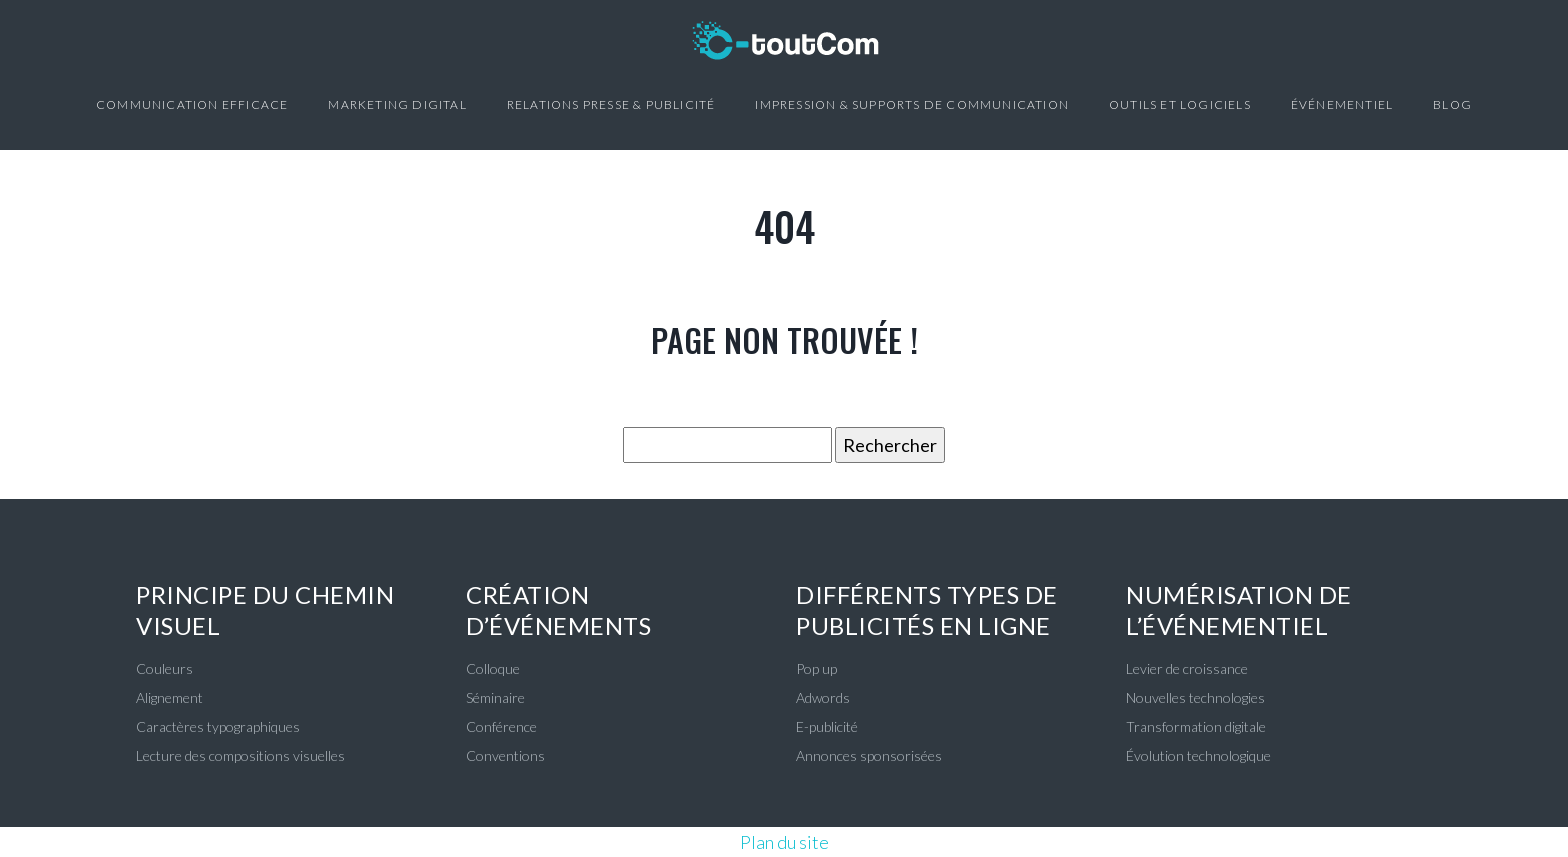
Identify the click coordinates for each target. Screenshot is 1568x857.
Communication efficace (192, 104)
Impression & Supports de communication (912, 104)
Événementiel (1342, 104)
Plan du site (784, 842)
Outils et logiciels (1180, 104)
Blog (1452, 104)
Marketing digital (397, 104)
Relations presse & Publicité (611, 104)
